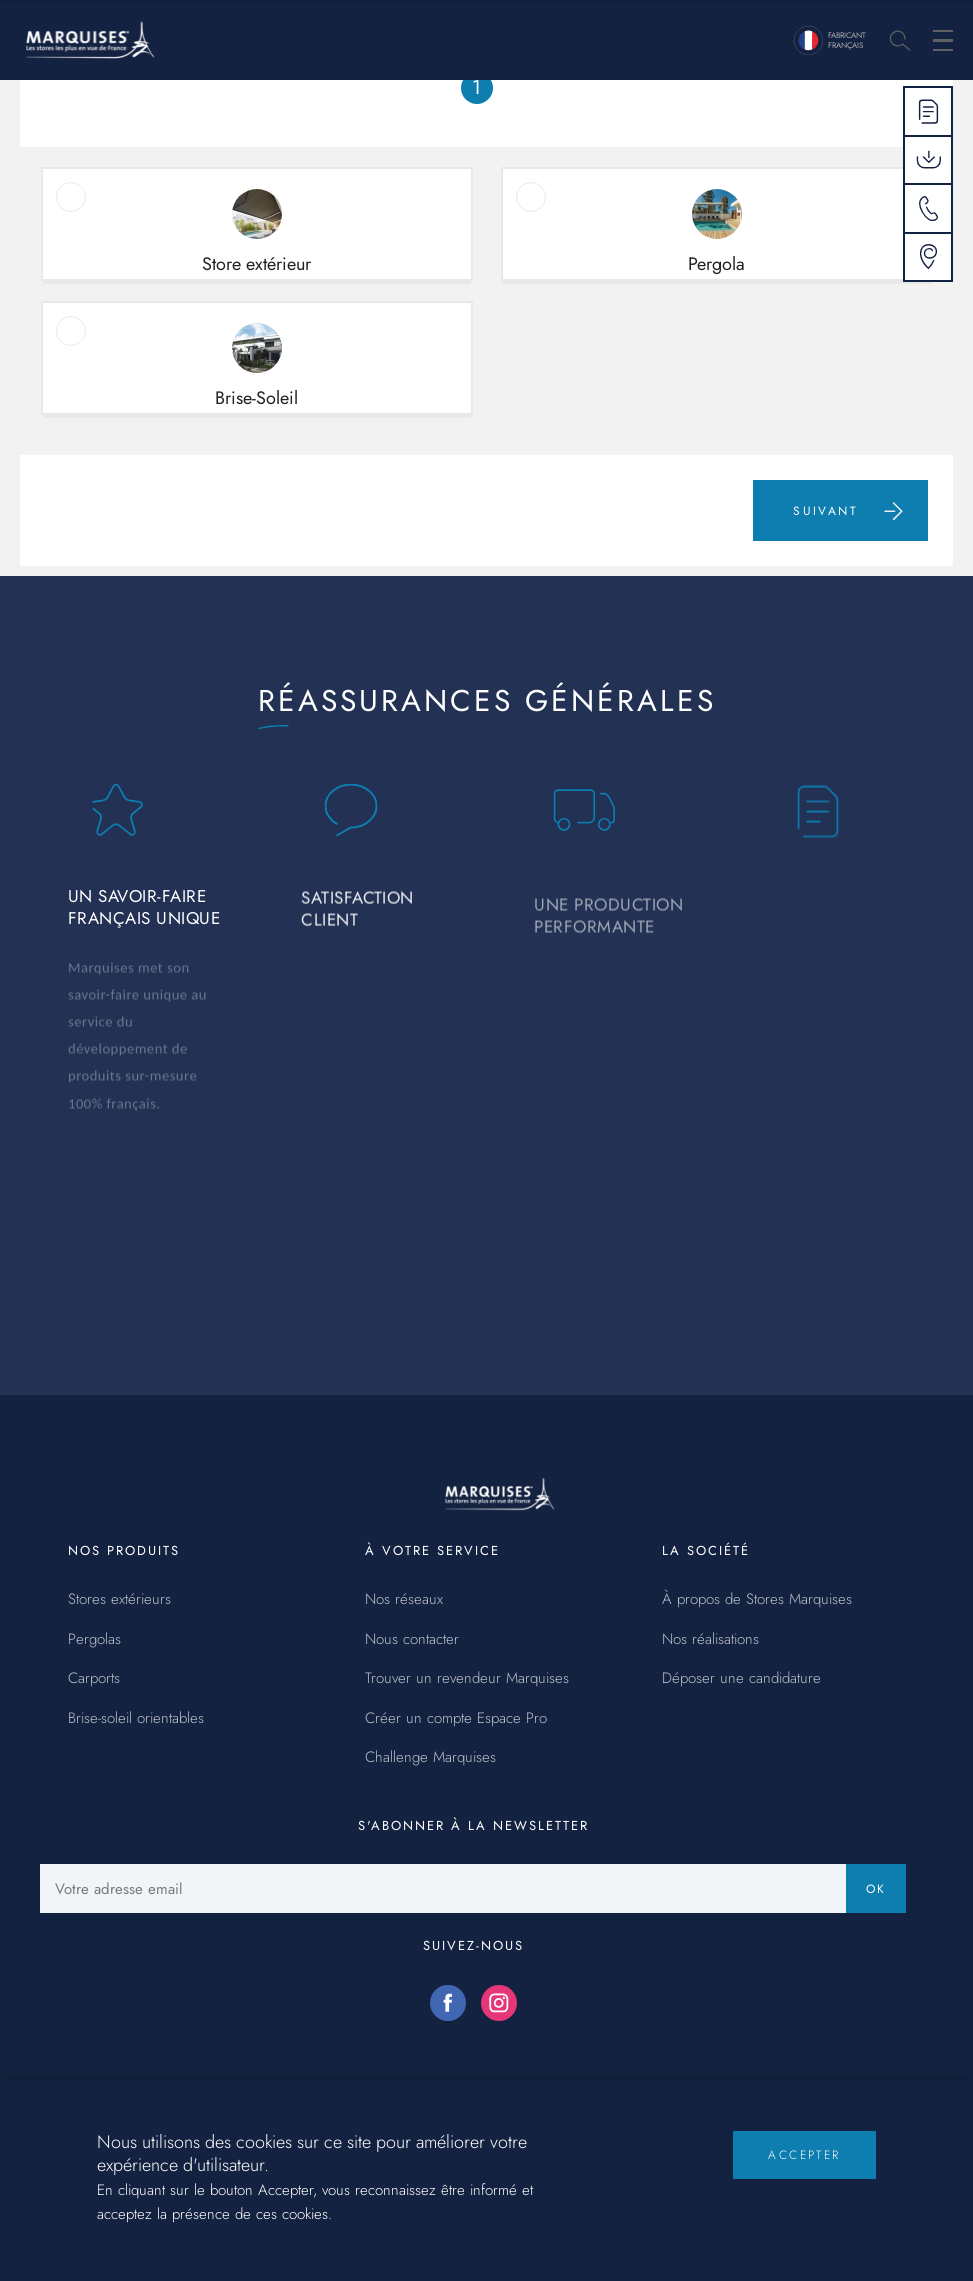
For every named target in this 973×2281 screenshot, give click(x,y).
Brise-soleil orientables (136, 1719)
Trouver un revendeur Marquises (467, 1679)
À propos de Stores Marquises (757, 1600)
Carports (94, 1679)
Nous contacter (412, 1640)
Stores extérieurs (119, 1600)
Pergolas (94, 1640)
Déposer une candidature (741, 1679)
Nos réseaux (404, 1600)
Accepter (804, 2171)
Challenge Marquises (430, 1758)
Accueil (57, 100)
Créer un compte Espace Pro (456, 1719)
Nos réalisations (710, 1640)
